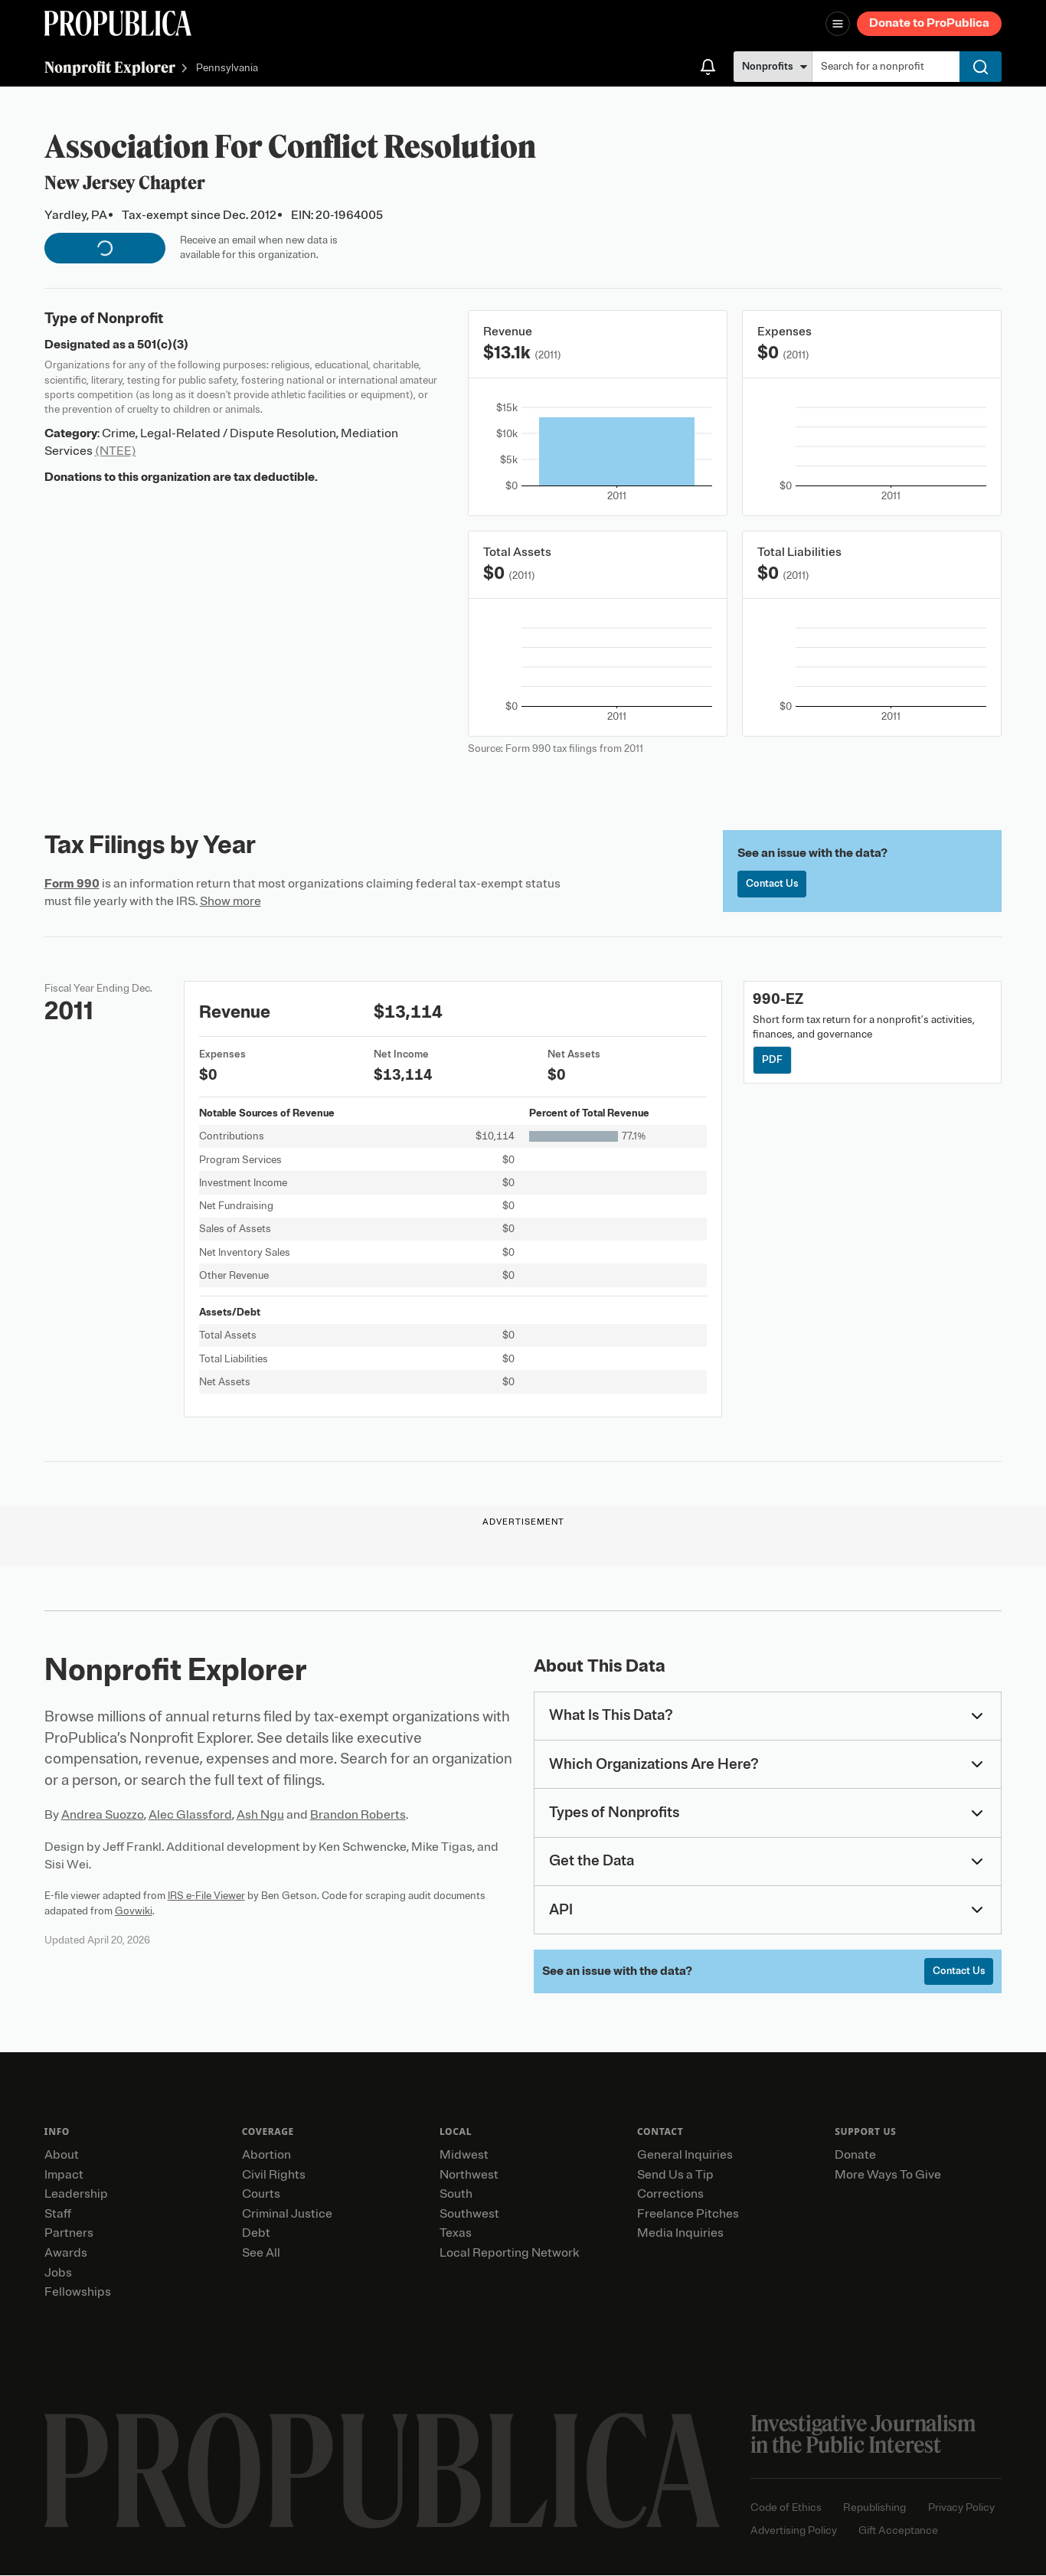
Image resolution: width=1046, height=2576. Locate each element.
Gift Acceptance (898, 2531)
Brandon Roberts (358, 1814)
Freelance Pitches (688, 2213)
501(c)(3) (162, 344)
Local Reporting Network (509, 2253)
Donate (855, 2155)
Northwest (469, 2174)
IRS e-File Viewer (206, 1895)
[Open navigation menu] (837, 23)
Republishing (874, 2508)
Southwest (469, 2213)
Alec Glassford (190, 1814)
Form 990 (72, 883)
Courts (261, 2194)
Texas (456, 2233)
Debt (256, 2233)
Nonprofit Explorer (109, 67)
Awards (65, 2253)
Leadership (76, 2194)
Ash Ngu (260, 1814)
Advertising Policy (793, 2531)
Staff (57, 2213)
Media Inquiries (680, 2233)
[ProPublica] (117, 23)
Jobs (58, 2272)
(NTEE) (115, 451)
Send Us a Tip (675, 2174)
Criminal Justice (287, 2213)
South (456, 2194)
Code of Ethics (786, 2508)
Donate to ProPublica (929, 23)
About (61, 2155)
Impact (63, 2174)
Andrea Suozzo (102, 1814)
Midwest (464, 2155)
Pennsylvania (227, 68)
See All (261, 2253)
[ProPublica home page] (382, 2471)
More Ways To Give (888, 2174)
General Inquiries (685, 2155)
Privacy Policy (961, 2508)
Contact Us (772, 884)
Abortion (266, 2155)
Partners (68, 2233)
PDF (772, 1060)
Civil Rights (274, 2174)
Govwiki (133, 1910)
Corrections (670, 2194)
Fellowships (77, 2292)
